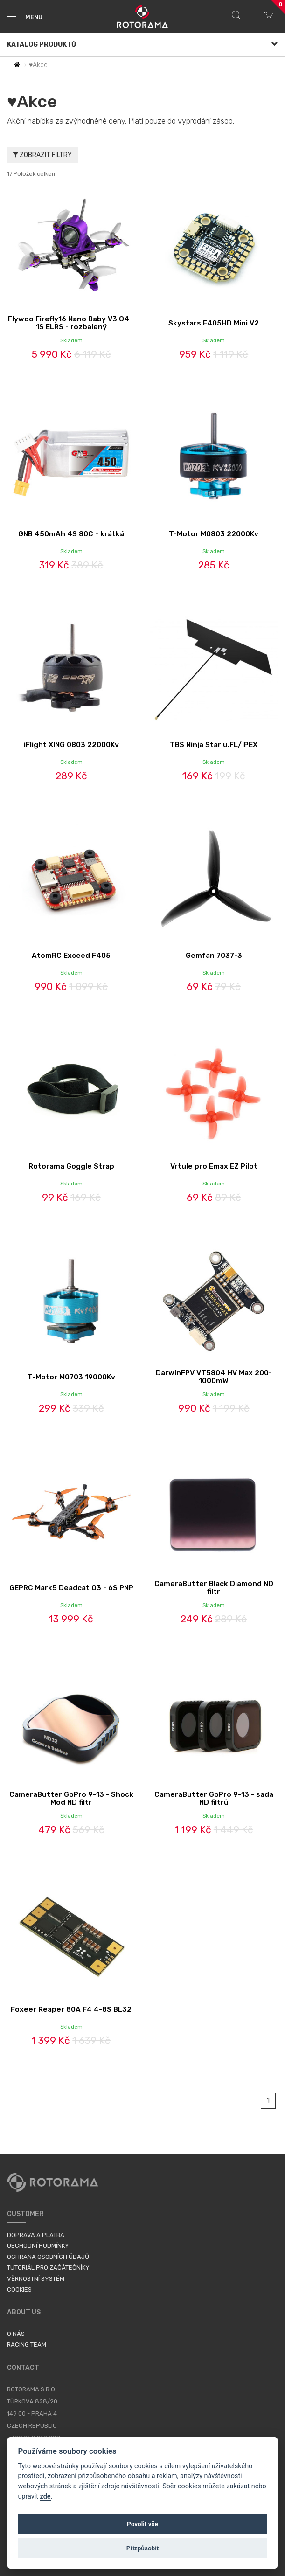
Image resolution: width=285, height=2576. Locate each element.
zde (45, 2496)
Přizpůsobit (142, 2548)
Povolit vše (142, 2524)
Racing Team (26, 2344)
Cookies (19, 2289)
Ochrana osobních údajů (48, 2256)
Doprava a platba (35, 2234)
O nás (16, 2333)
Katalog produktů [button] (142, 44)
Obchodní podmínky (38, 2245)
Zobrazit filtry (42, 155)
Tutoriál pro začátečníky (48, 2267)
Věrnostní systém (35, 2278)
